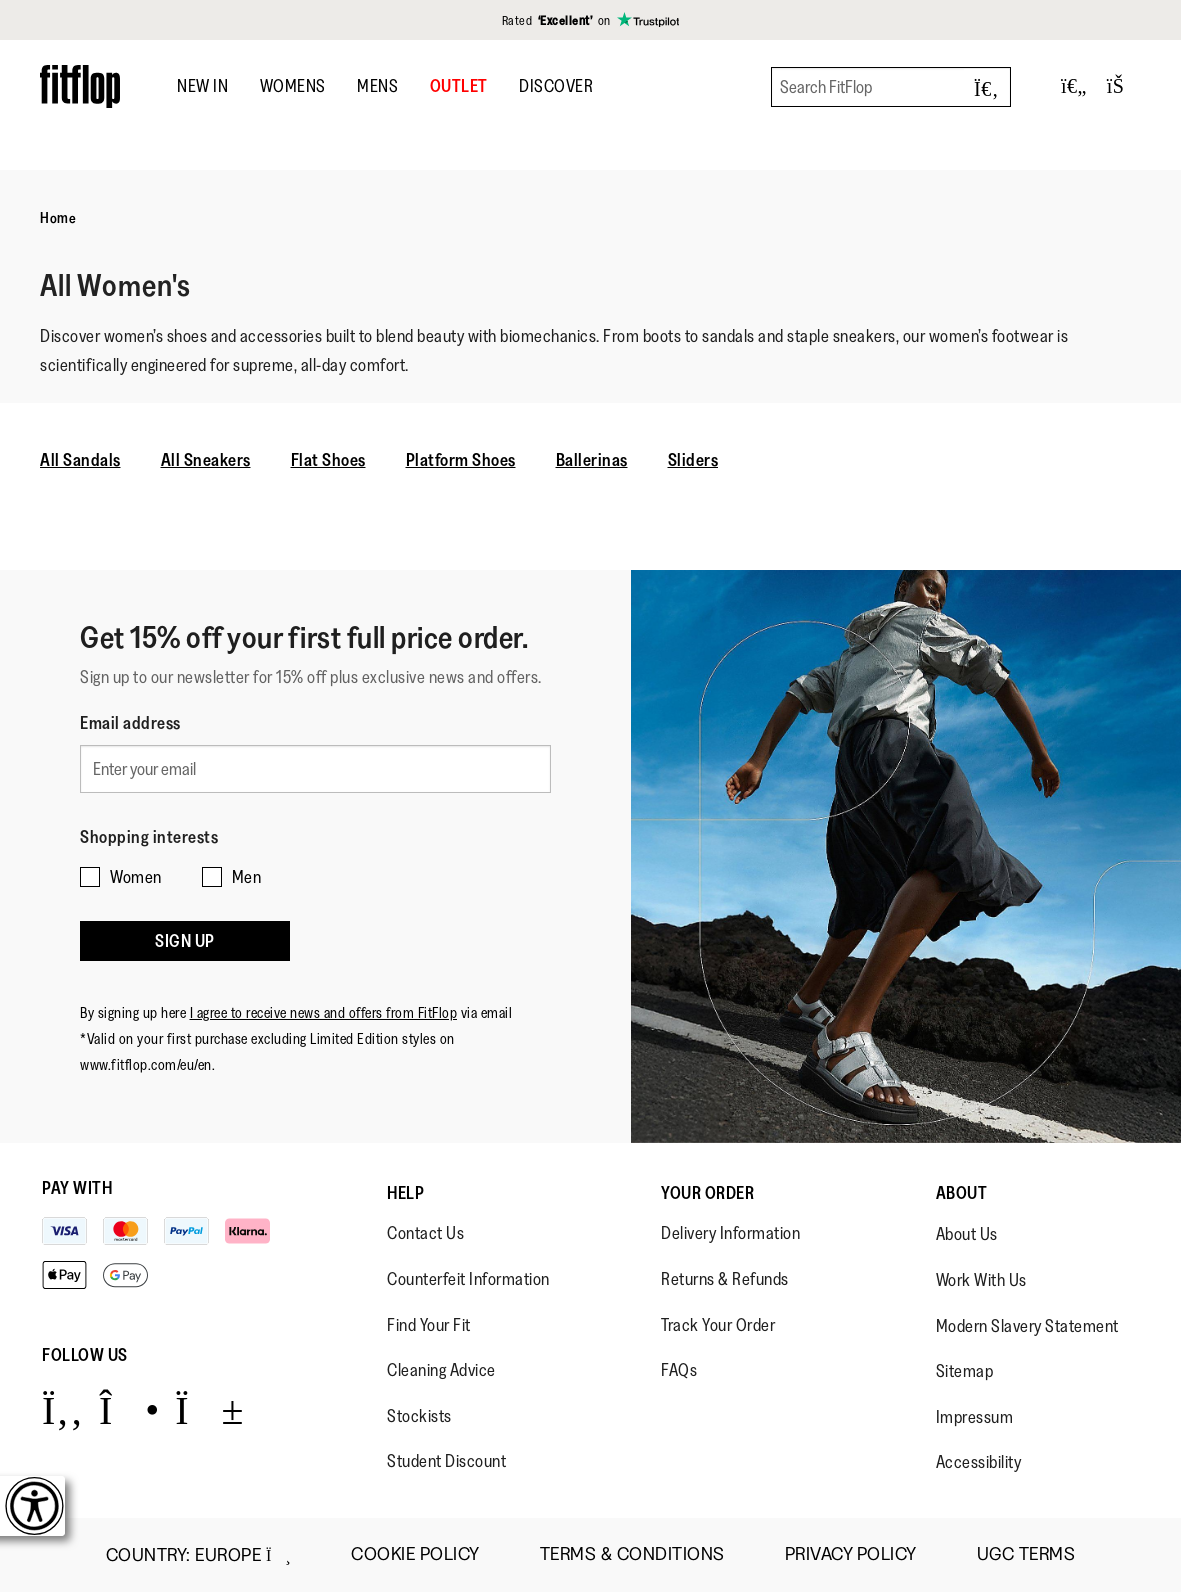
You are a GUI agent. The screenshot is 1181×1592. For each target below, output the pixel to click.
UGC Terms (1026, 1554)
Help (405, 1193)
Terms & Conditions (632, 1554)
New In (202, 86)
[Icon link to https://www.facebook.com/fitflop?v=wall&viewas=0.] (62, 1409)
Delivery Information (730, 1233)
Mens (377, 86)
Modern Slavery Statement (1027, 1326)
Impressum (975, 1417)
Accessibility (979, 1462)
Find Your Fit (429, 1325)
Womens (293, 86)
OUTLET (459, 86)
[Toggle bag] (1124, 86)
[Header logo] (80, 86)
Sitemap (965, 1371)
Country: (198, 1555)
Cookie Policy (415, 1554)
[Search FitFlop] (891, 87)
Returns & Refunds (725, 1279)
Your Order (707, 1193)
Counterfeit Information (468, 1279)
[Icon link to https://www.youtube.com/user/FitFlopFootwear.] (209, 1409)
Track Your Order (718, 1325)
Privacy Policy (851, 1554)
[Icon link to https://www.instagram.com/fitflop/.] (129, 1409)
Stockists (419, 1416)
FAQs (679, 1370)
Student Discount (446, 1461)
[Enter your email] (315, 765)
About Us (967, 1234)
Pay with (77, 1188)
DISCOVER (556, 86)
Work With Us (981, 1280)
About (962, 1193)
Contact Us (425, 1233)
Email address (130, 723)
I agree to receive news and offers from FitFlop (324, 988)
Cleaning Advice (441, 1370)
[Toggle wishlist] (1074, 86)
